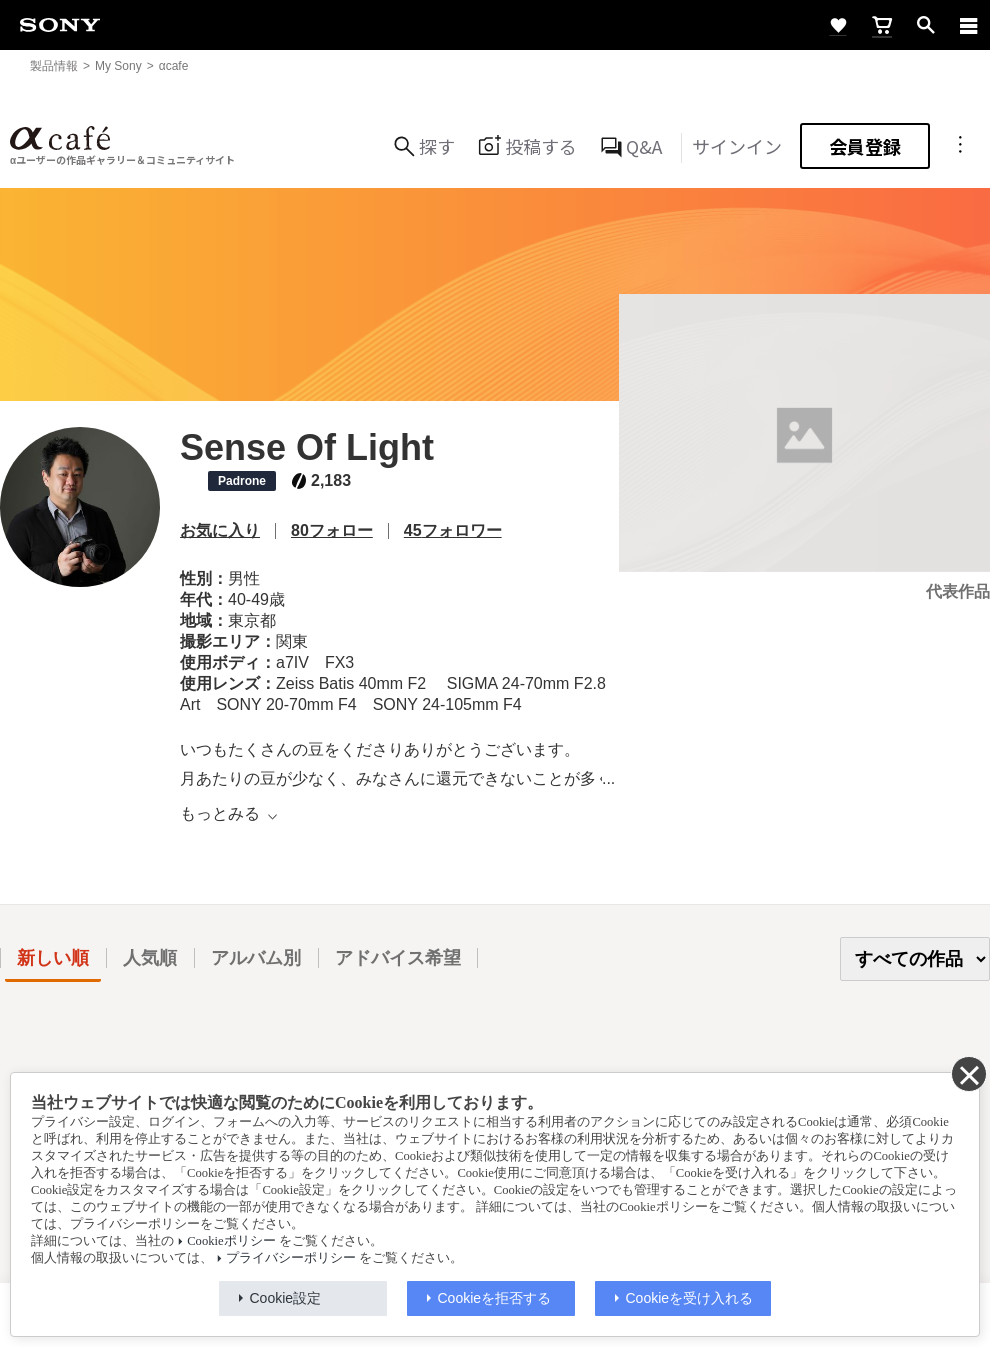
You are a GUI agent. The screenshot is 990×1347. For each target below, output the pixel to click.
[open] (926, 25)
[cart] (882, 25)
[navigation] (969, 25)
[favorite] (838, 25)
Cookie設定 (286, 1298)
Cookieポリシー (231, 1241)
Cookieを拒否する (495, 1298)
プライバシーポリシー (291, 1258)
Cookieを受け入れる (690, 1298)
